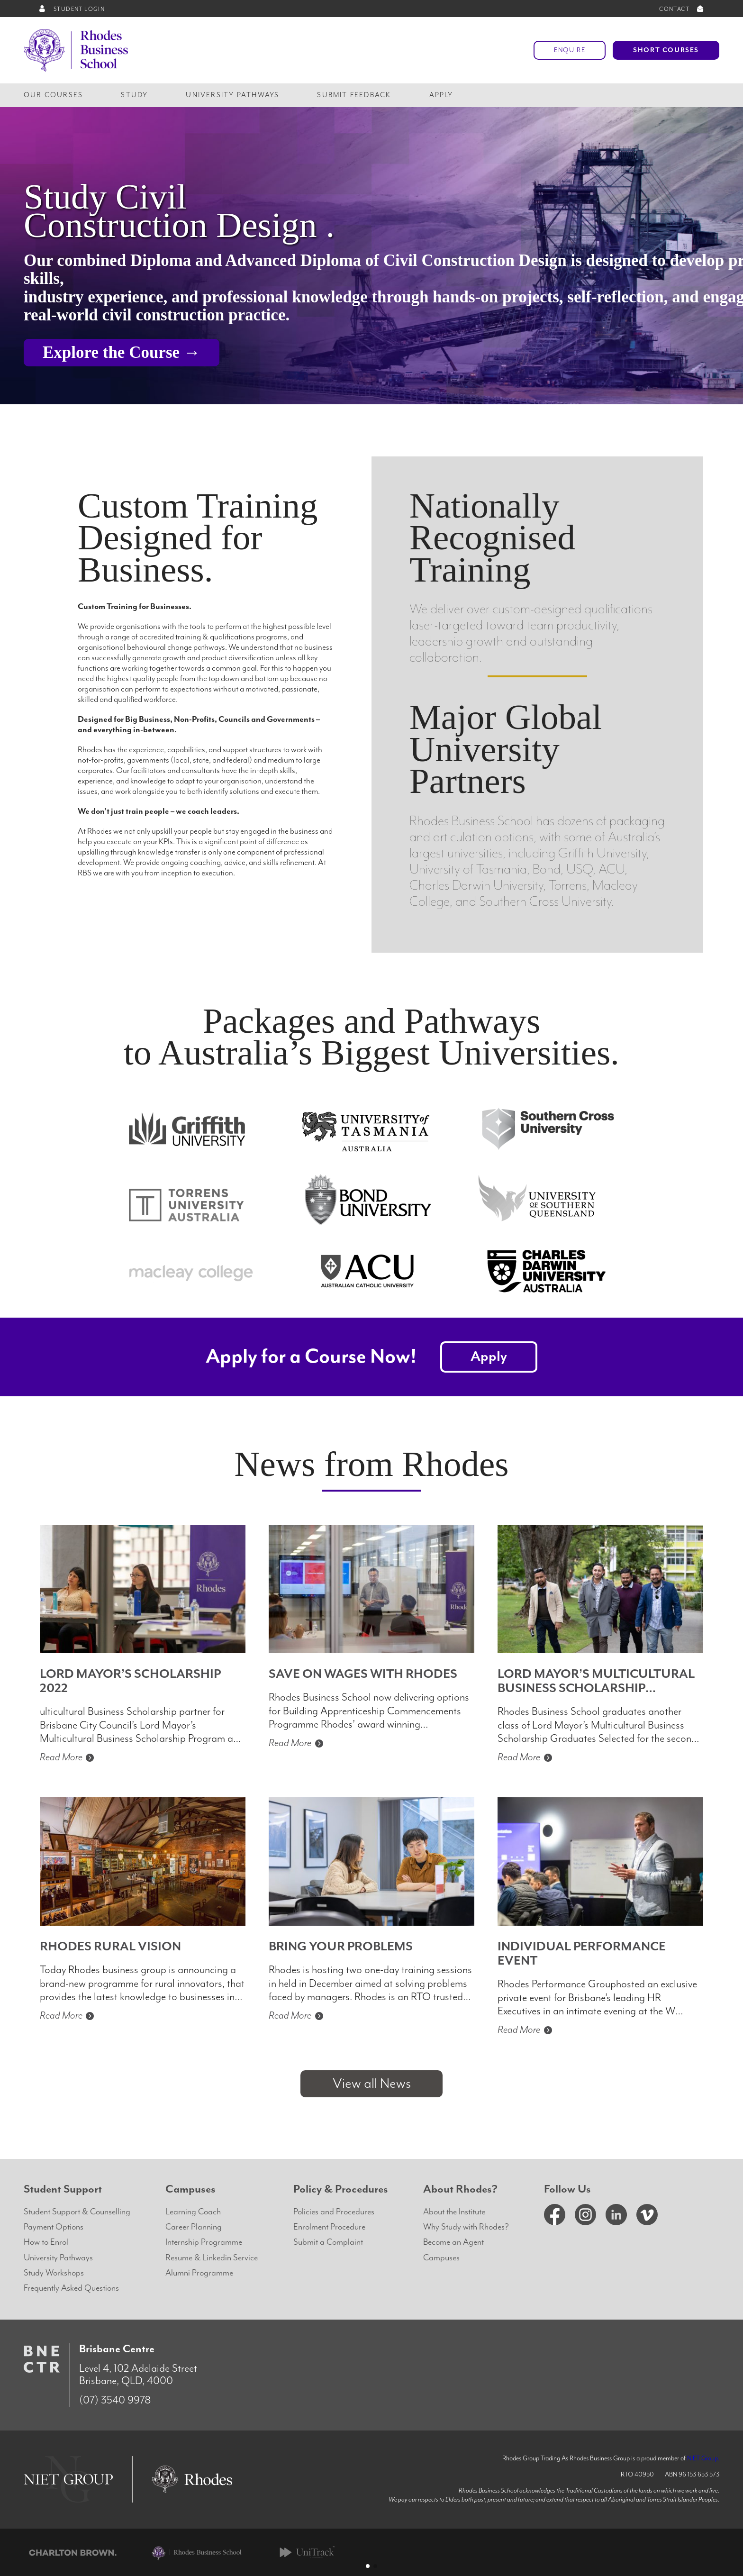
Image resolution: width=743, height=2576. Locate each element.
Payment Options (53, 2227)
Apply (441, 95)
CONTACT (682, 9)
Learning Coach (193, 2212)
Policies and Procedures (333, 2212)
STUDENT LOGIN (71, 9)
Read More (68, 1757)
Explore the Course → (121, 352)
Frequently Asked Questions (71, 2288)
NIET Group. (703, 2458)
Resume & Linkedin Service (211, 2258)
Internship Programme (203, 2242)
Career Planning (193, 2227)
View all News (372, 2083)
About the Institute (454, 2212)
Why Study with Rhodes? (466, 2227)
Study (134, 95)
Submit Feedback (354, 95)
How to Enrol (46, 2242)
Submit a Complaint (328, 2242)
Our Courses (53, 95)
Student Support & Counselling (77, 2212)
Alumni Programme (199, 2273)
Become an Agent (453, 2242)
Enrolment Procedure (329, 2227)
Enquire (569, 50)
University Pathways (232, 95)
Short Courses (666, 50)
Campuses (441, 2258)
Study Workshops (54, 2273)
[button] (368, 2566)
